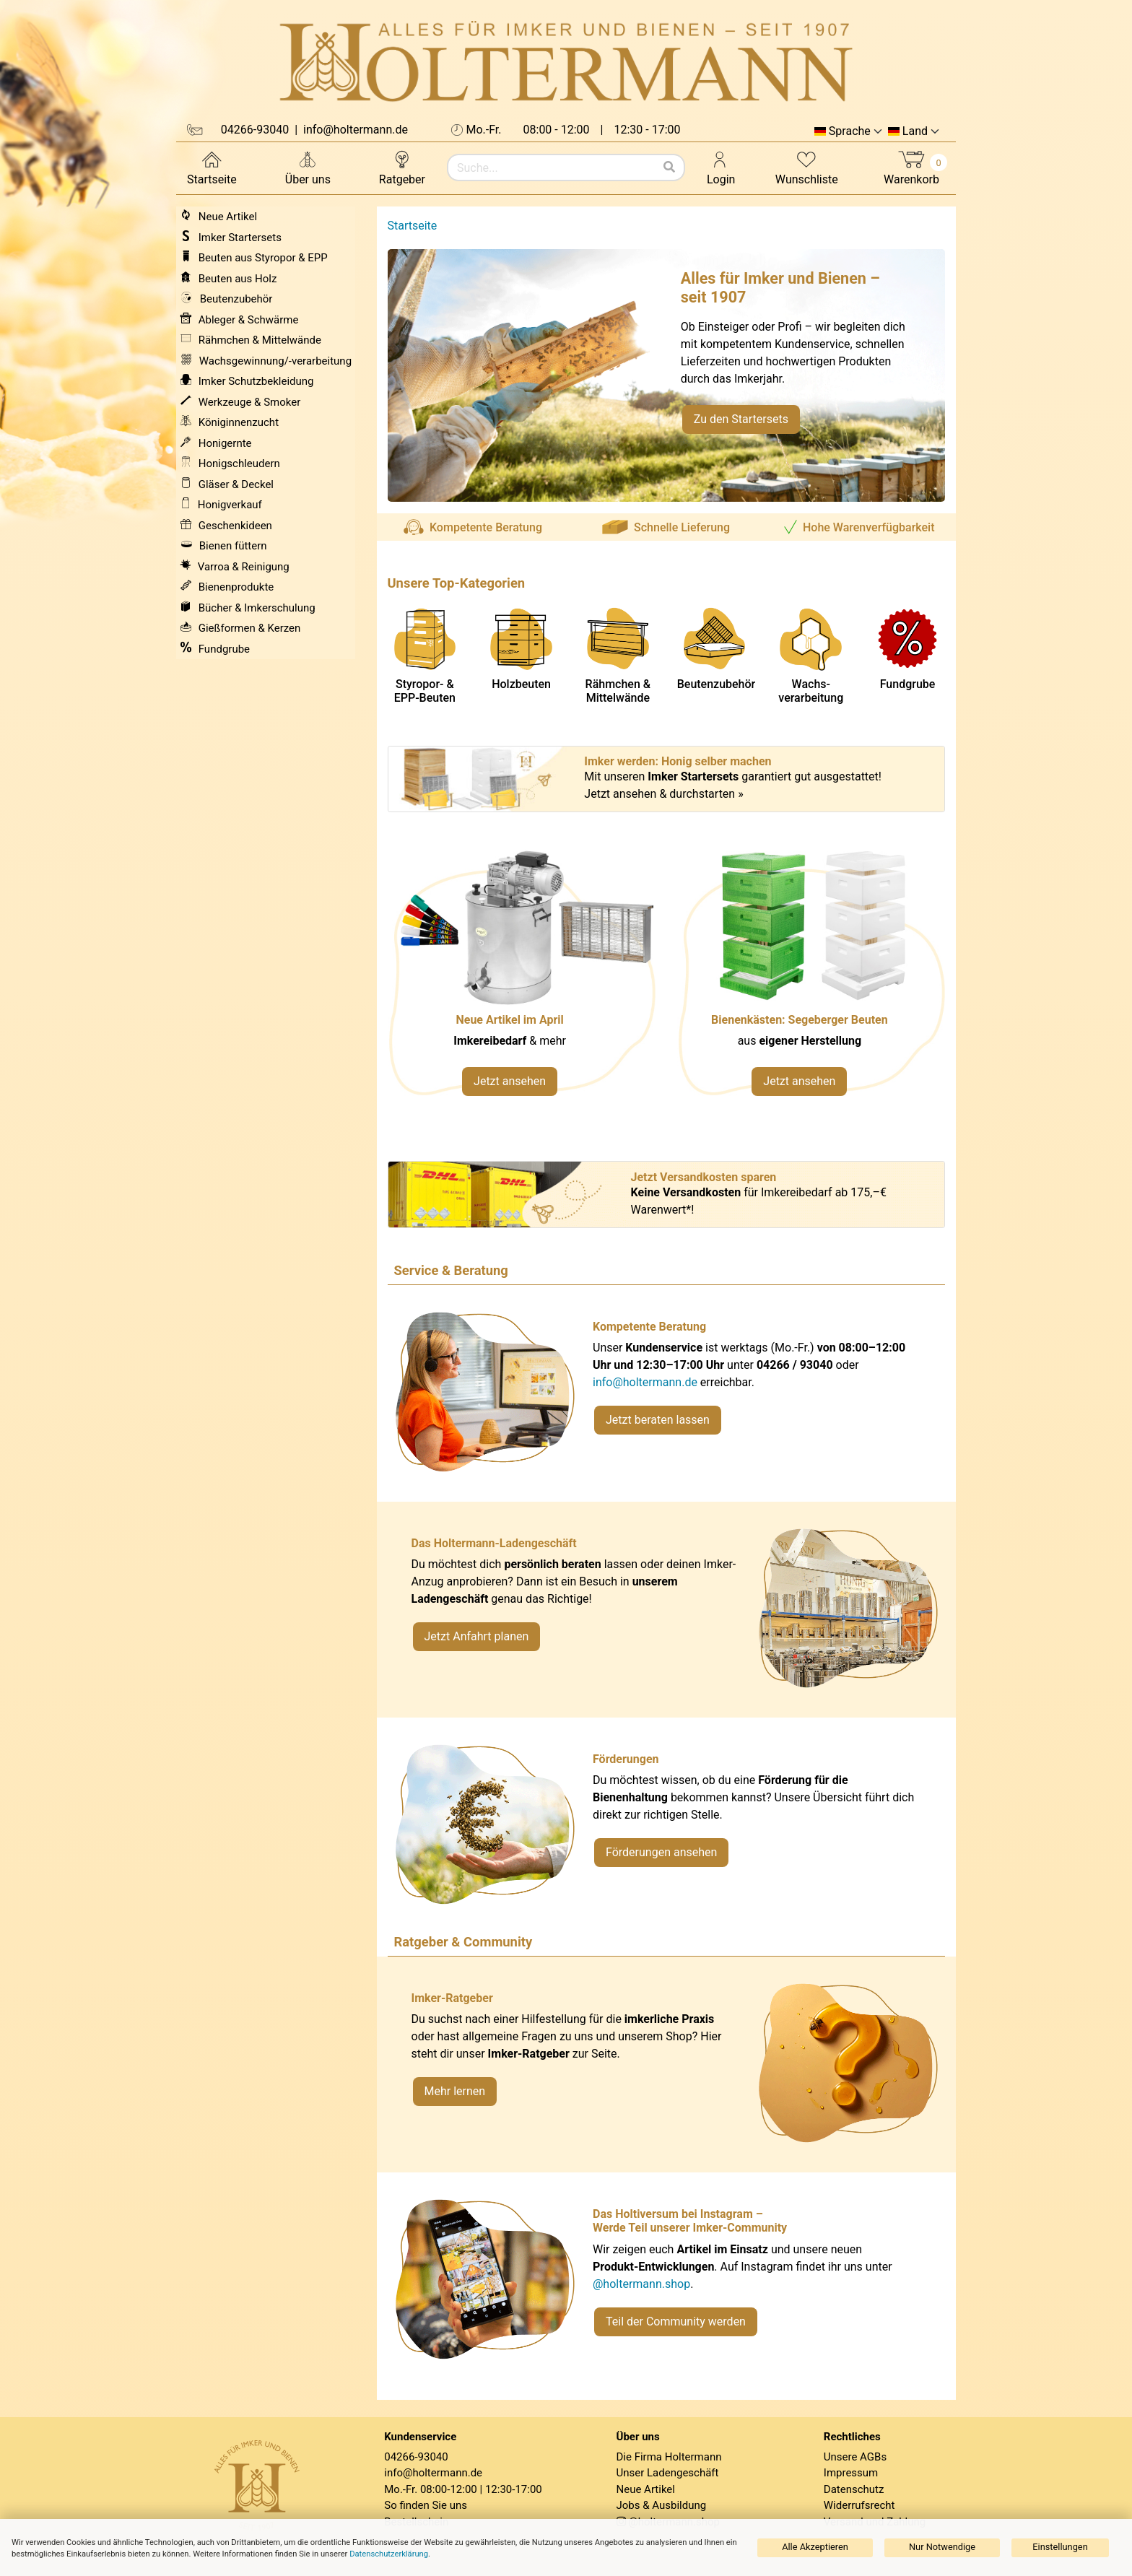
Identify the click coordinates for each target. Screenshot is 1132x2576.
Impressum (851, 2472)
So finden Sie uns (425, 2505)
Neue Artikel (646, 2489)
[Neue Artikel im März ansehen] (522, 981)
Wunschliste (806, 167)
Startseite (212, 167)
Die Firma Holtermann (669, 2456)
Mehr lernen (455, 2091)
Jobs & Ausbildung (662, 2505)
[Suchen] (669, 167)
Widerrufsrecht (859, 2505)
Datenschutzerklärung (388, 2554)
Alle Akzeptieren (815, 2546)
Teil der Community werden (676, 2321)
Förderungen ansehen (661, 1852)
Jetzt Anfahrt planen (477, 1636)
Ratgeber (402, 167)
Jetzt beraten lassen (658, 1420)
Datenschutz (854, 2489)
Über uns (308, 167)
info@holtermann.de (645, 1382)
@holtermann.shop (641, 2284)
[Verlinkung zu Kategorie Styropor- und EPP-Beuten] (811, 981)
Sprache (849, 131)
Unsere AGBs (855, 2456)
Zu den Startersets (741, 419)
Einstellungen (1059, 2546)
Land (915, 131)
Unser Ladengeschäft (668, 2472)
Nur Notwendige (942, 2546)
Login (721, 167)
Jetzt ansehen (510, 1081)
